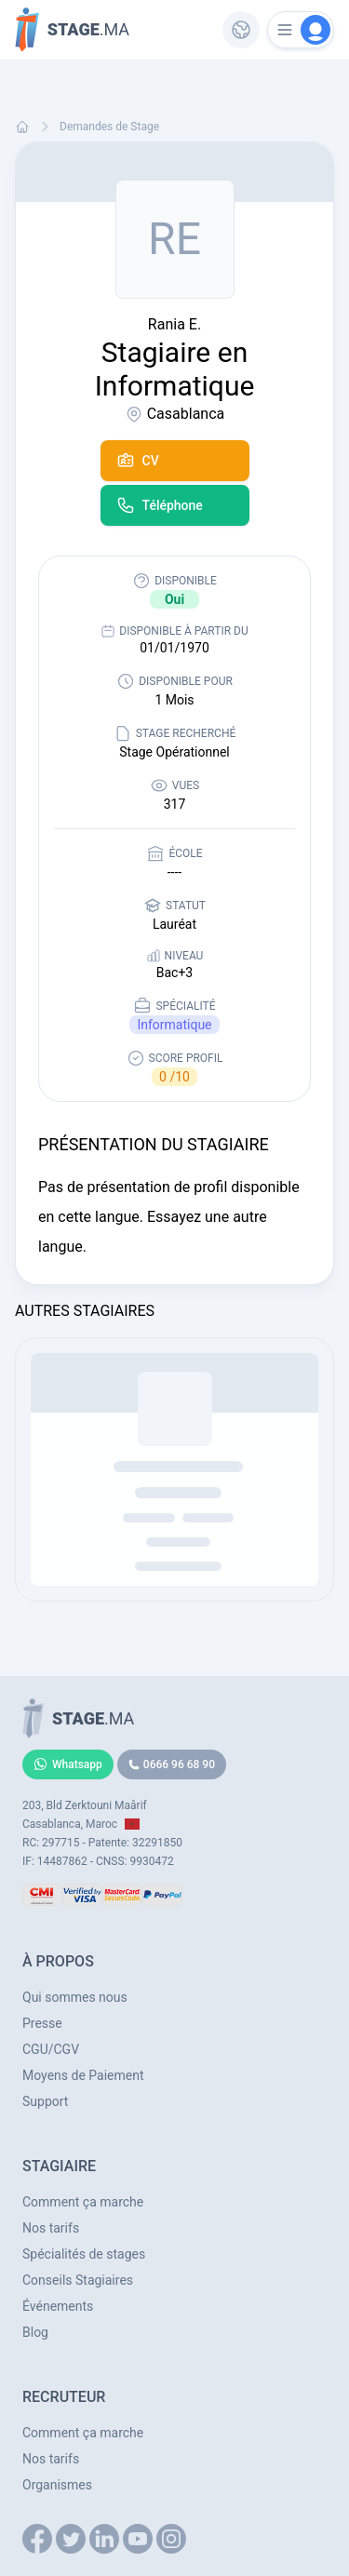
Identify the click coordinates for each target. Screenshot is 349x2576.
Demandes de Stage (109, 126)
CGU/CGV (50, 2049)
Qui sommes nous (75, 1997)
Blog (35, 2332)
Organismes (57, 2484)
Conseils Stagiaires (77, 2280)
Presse (42, 2023)
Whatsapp (68, 1764)
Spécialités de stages (83, 2254)
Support (45, 2101)
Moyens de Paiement (83, 2075)
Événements (57, 2306)
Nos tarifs (50, 2227)
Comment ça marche (82, 2201)
